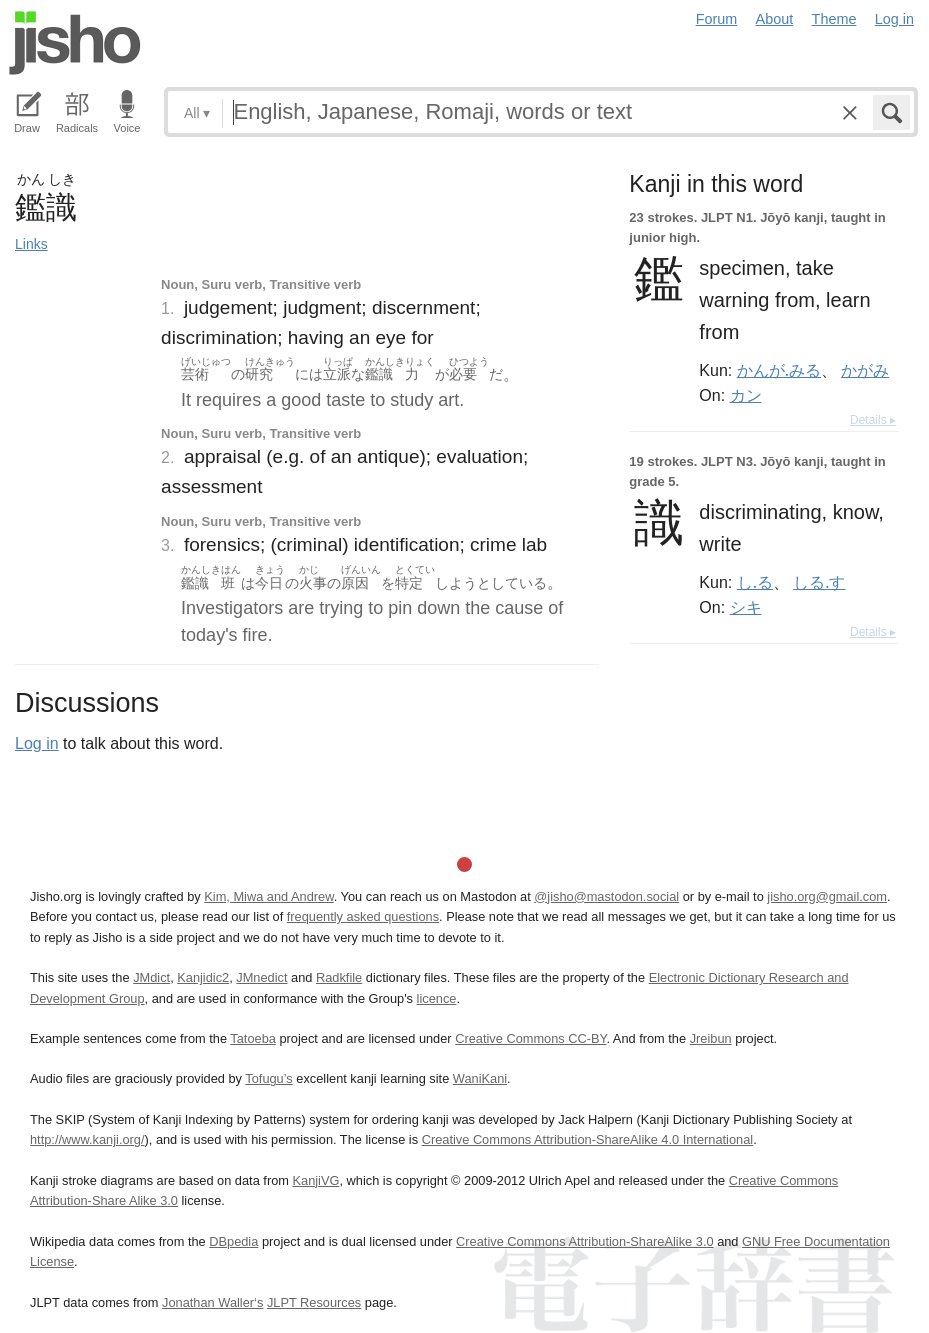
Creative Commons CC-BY (530, 1038)
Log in (894, 19)
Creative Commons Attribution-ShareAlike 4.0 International (587, 1139)
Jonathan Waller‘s (212, 1302)
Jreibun (711, 1038)
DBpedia (233, 1241)
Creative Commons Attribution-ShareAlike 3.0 (584, 1241)
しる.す (819, 582)
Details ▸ (873, 420)
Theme (834, 19)
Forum (717, 19)
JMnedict (261, 977)
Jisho (75, 43)
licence (437, 998)
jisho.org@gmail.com (827, 896)
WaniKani (480, 1078)
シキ (746, 607)
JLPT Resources (314, 1302)
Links (31, 244)
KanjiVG (315, 1180)
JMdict (151, 977)
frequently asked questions (363, 916)
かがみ (865, 370)
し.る (755, 582)
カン (746, 395)
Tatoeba (253, 1038)
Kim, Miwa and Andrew (268, 896)
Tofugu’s (268, 1078)
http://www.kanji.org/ (87, 1139)
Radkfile (339, 977)
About (775, 19)
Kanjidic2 (203, 977)
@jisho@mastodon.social (606, 896)
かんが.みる (779, 370)
